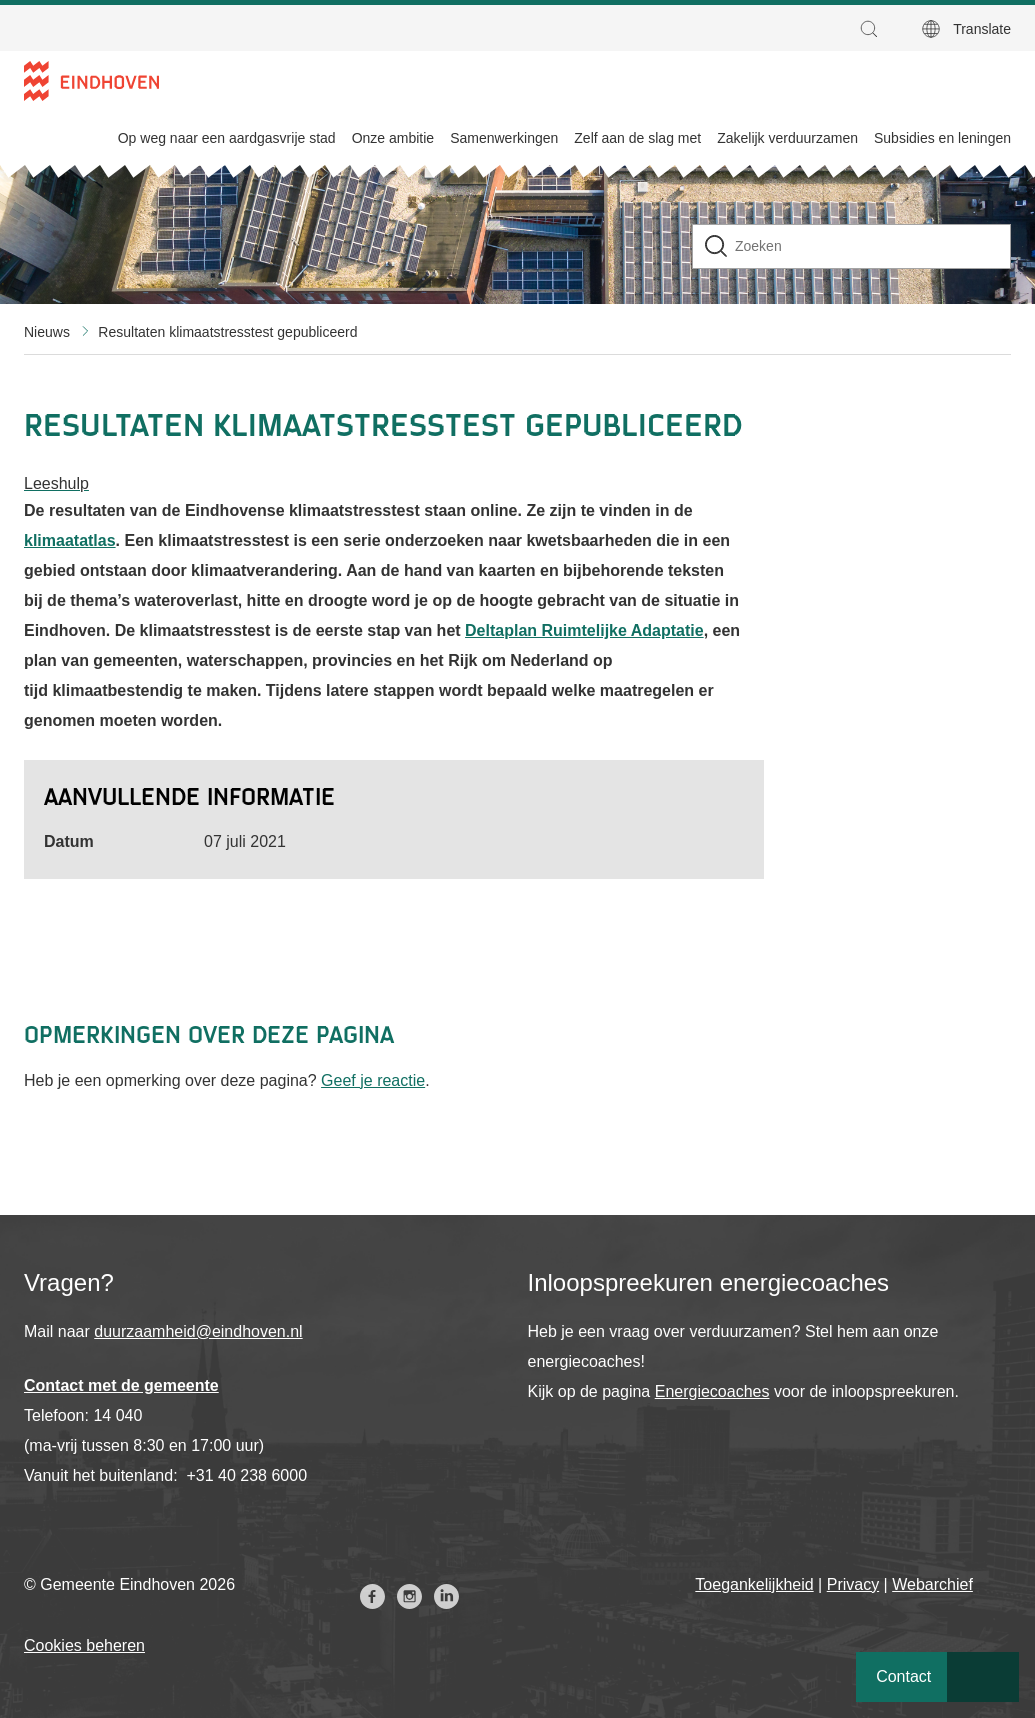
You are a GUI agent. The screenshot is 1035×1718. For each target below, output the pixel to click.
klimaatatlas (70, 540)
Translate (982, 29)
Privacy (853, 1584)
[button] (874, 29)
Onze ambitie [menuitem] (393, 138)
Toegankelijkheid (754, 1584)
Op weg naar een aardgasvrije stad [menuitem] (227, 138)
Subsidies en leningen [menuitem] (942, 138)
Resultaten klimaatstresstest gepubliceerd (227, 332)
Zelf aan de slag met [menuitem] (637, 138)
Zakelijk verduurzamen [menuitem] (787, 138)
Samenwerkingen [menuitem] (504, 138)
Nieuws (47, 332)
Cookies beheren (84, 1645)
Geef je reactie (373, 1080)
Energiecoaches (712, 1391)
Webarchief (932, 1584)
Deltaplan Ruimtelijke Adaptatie (584, 630)
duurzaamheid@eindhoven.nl (198, 1331)
